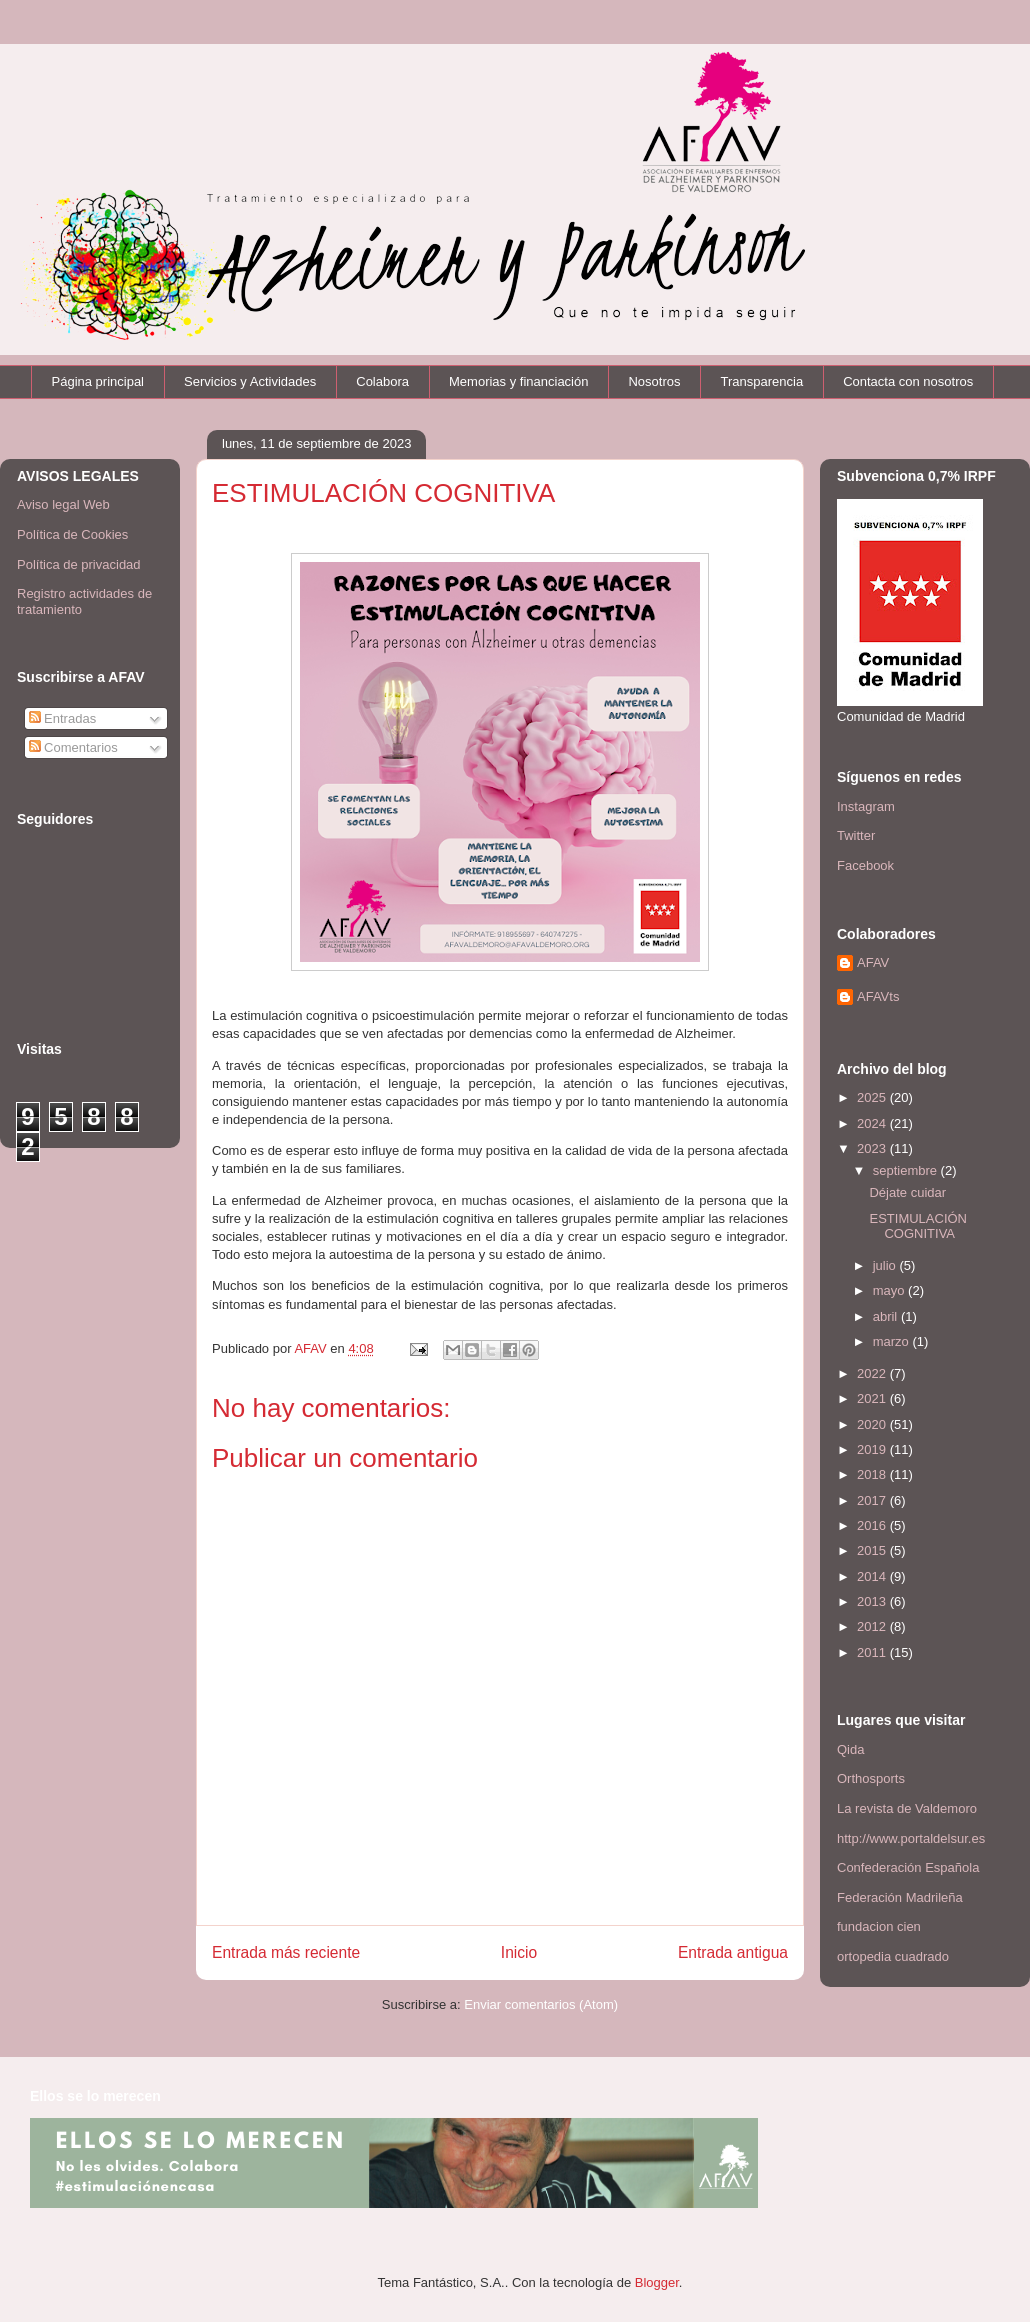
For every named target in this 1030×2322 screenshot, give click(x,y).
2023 (873, 1148)
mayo (890, 1290)
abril (887, 1316)
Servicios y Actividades (250, 381)
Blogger (657, 2282)
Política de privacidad (79, 564)
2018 (873, 1474)
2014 (873, 1576)
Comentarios (73, 747)
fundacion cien (879, 1926)
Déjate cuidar (907, 1192)
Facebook (865, 865)
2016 (873, 1525)
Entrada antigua (733, 1952)
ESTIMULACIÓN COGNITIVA (918, 1226)
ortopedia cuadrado (893, 1956)
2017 (873, 1500)
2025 (873, 1097)
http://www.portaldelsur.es (911, 1838)
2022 (873, 1373)
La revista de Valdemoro (907, 1808)
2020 (873, 1424)
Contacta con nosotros (908, 381)
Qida (850, 1749)
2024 (873, 1123)
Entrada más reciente (286, 1952)
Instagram (866, 806)
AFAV (873, 962)
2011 (873, 1652)
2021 (873, 1398)
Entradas (63, 718)
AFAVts (878, 996)
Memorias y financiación (518, 381)
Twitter (856, 835)
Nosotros (654, 381)
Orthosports (871, 1778)
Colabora (382, 381)
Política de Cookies (72, 534)
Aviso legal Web (63, 504)
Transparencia (762, 381)
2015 (873, 1550)
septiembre (907, 1170)
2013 (873, 1601)
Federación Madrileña (900, 1897)
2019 (873, 1449)
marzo (893, 1341)
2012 (873, 1626)
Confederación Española (908, 1867)
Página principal (98, 381)
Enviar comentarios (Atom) (541, 2004)
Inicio (519, 1952)
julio (886, 1265)
